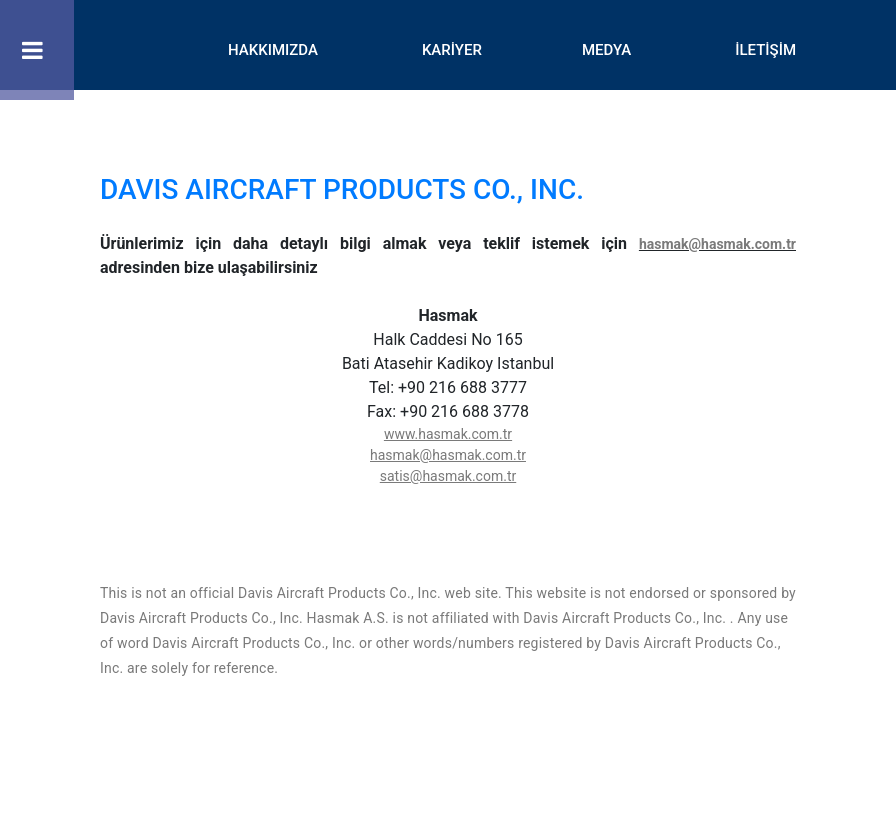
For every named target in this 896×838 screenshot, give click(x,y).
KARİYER (452, 50)
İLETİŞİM (765, 50)
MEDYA (606, 50)
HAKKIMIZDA (273, 50)
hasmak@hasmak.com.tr (717, 244)
